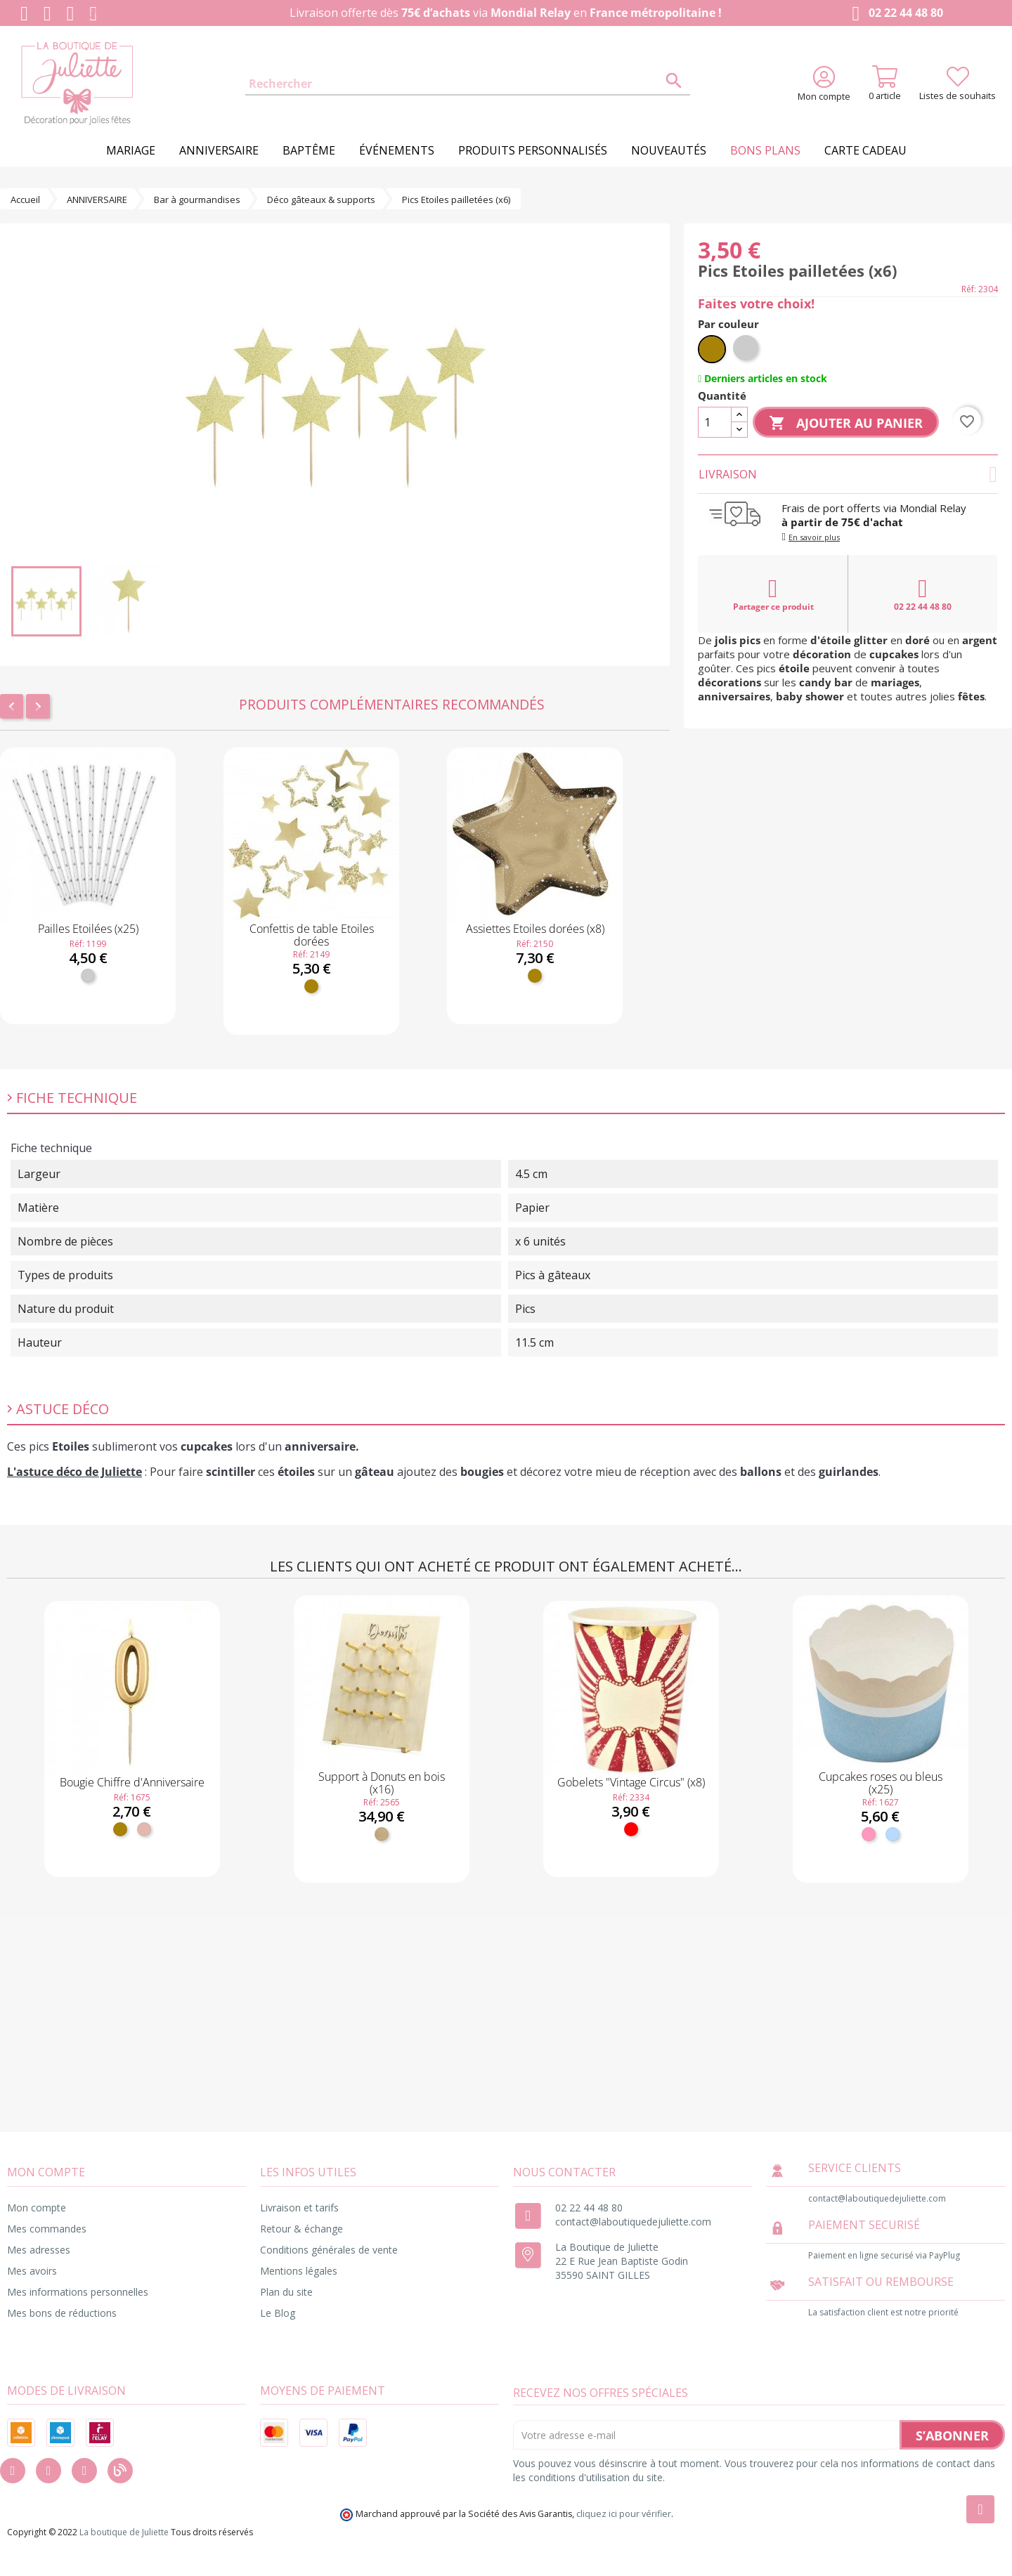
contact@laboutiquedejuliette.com (633, 2221)
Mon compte (36, 2207)
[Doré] (311, 986)
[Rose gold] (144, 1829)
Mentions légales (298, 2270)
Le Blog (277, 2313)
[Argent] (88, 976)
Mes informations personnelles (77, 2292)
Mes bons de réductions (62, 2313)
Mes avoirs (32, 2270)
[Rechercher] (467, 84)
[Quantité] (715, 422)
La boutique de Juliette (124, 2532)
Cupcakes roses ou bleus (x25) (880, 1783)
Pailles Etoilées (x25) (88, 928)
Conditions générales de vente (329, 2249)
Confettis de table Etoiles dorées (311, 935)
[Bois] (382, 1834)
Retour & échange (301, 2228)
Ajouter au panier (846, 423)
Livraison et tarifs (299, 2207)
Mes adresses (38, 2249)
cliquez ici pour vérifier (623, 2514)
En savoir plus (814, 537)
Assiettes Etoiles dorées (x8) (535, 928)
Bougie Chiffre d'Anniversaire (132, 1782)
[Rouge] (631, 1829)
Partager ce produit (773, 594)
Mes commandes (46, 2228)
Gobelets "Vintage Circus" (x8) (631, 1782)
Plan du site (286, 2292)
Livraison (848, 474)
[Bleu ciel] (892, 1834)
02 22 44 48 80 (894, 14)
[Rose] (869, 1834)
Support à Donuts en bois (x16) (381, 1783)
